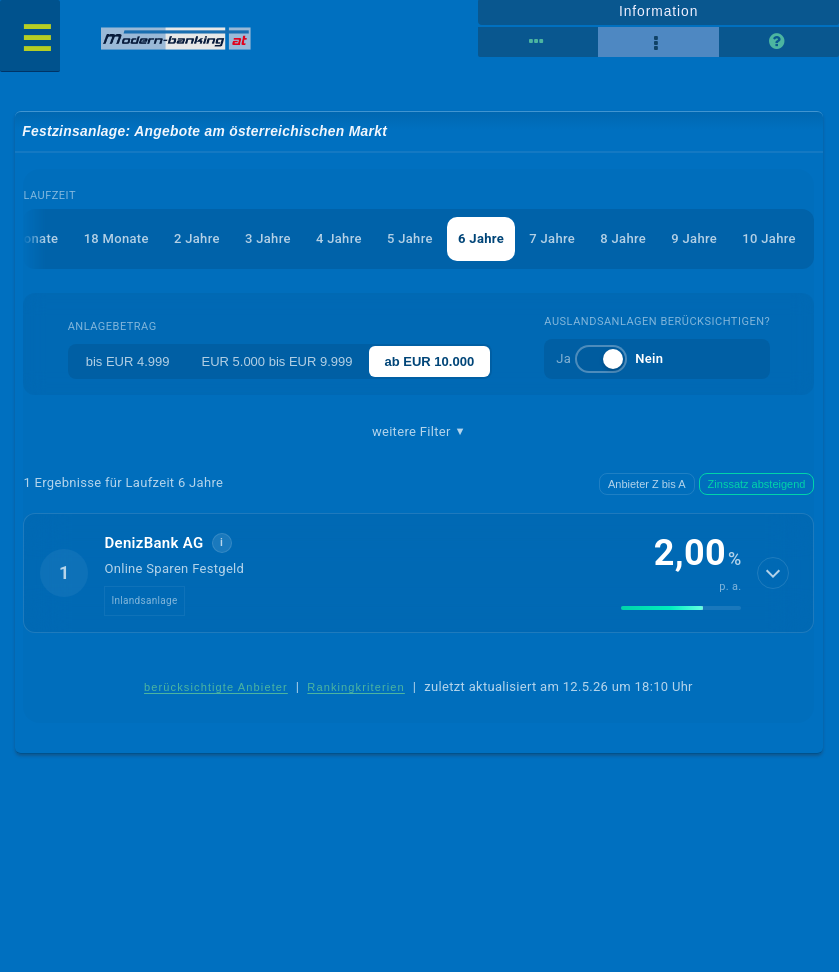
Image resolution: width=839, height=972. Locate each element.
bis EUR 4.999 (128, 361)
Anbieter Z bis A (647, 484)
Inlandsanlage (144, 600)
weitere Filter (419, 432)
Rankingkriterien (356, 687)
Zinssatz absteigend (757, 484)
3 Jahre (268, 238)
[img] (681, 608)
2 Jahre (197, 238)
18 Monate (116, 238)
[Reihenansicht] (538, 42)
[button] (418, 573)
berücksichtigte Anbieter (216, 687)
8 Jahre (623, 238)
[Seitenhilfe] (779, 42)
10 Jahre (768, 238)
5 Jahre (410, 238)
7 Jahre (552, 238)
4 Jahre (339, 238)
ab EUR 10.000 (430, 361)
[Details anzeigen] (773, 573)
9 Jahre (694, 238)
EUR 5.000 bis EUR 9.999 (276, 361)
